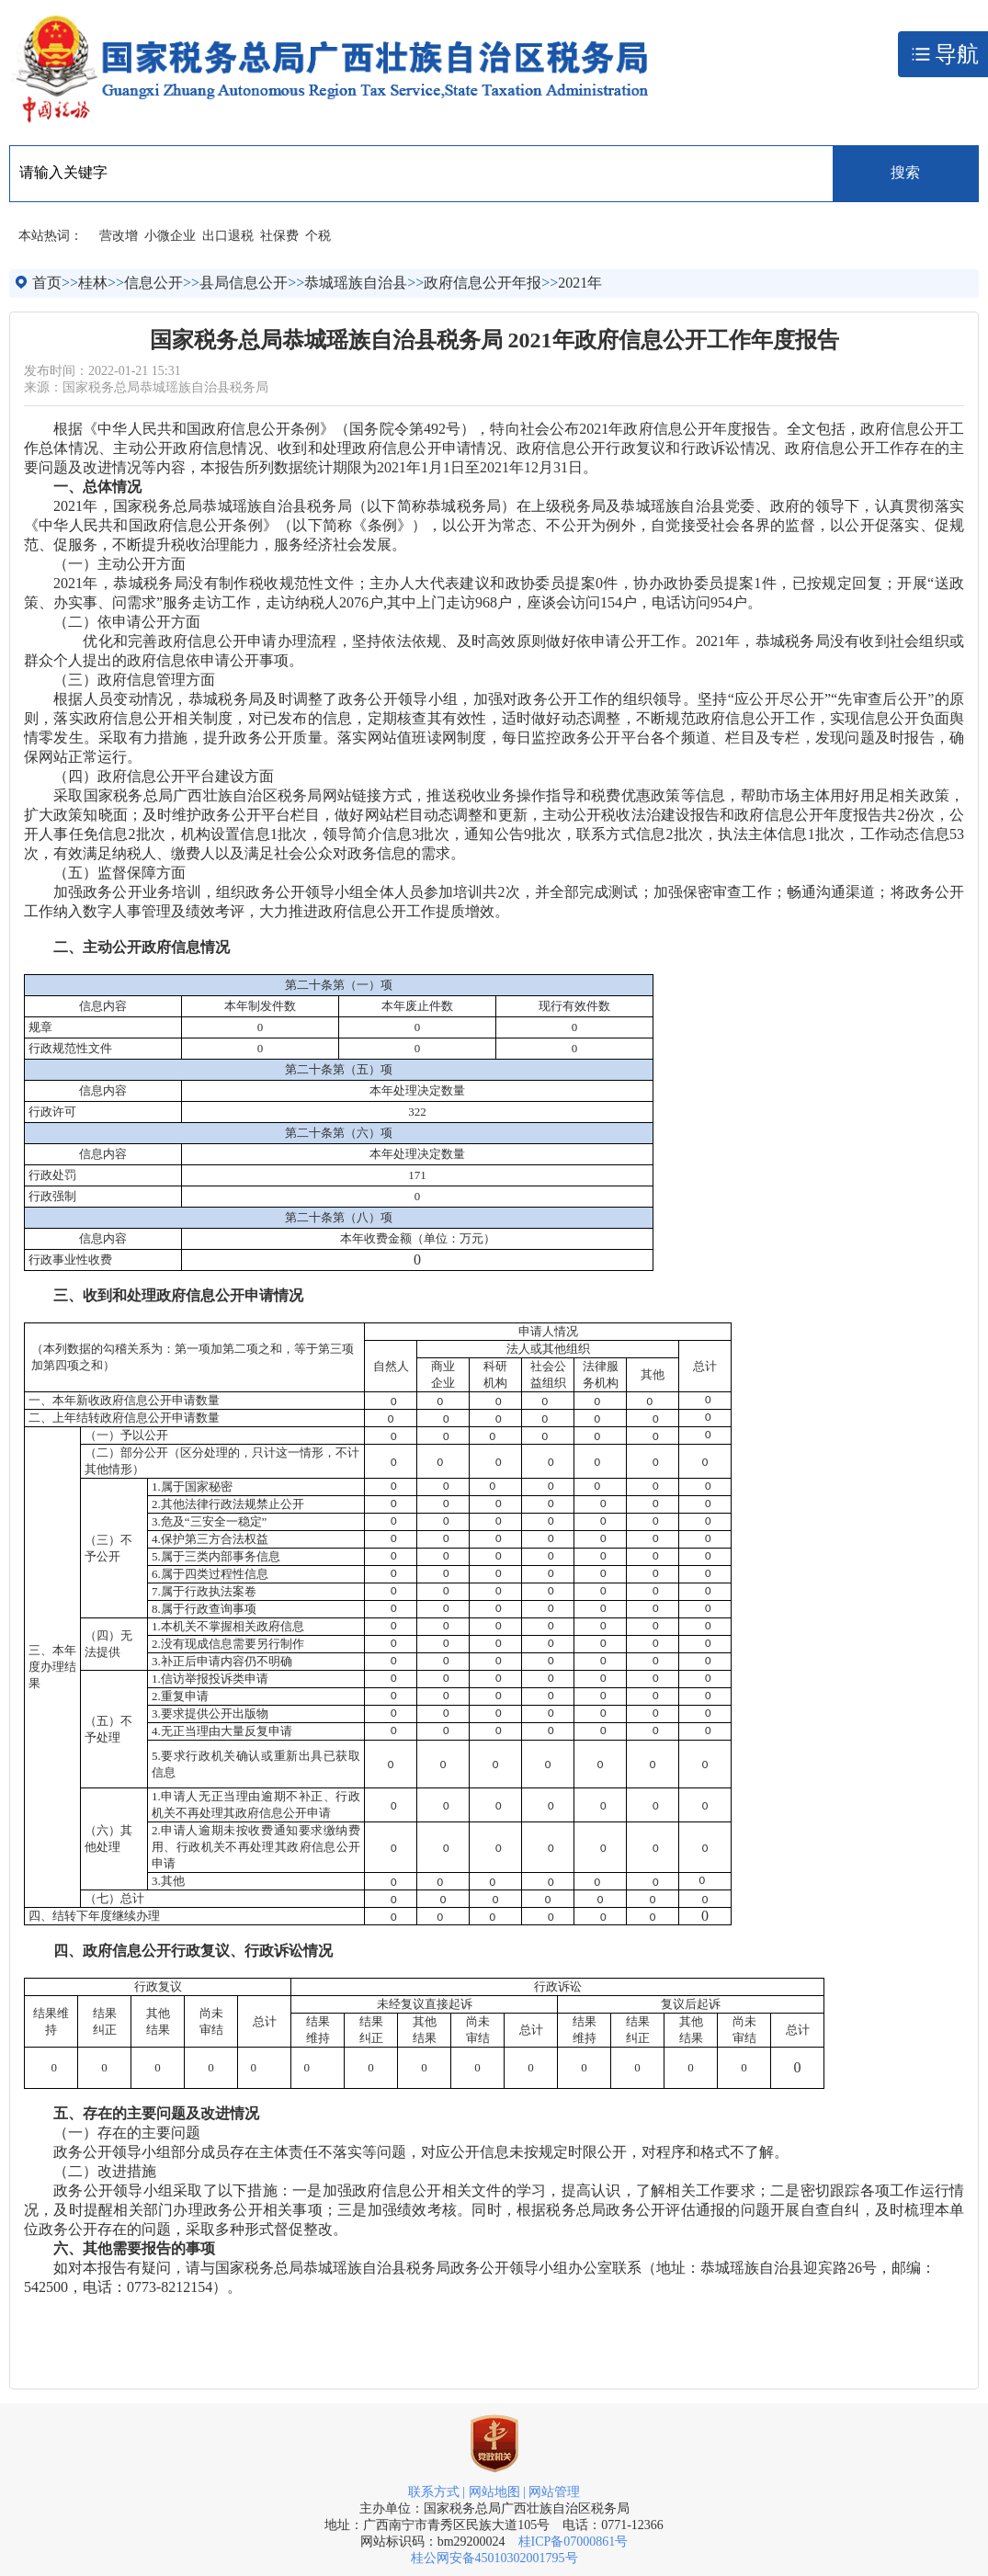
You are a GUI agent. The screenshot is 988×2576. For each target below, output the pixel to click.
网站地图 (494, 2492)
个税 (318, 236)
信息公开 (153, 282)
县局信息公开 (243, 282)
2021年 (580, 282)
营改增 (118, 236)
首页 (47, 282)
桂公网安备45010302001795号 (494, 2558)
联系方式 (434, 2492)
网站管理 (554, 2492)
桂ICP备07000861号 (573, 2541)
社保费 (279, 236)
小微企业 (170, 236)
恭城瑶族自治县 (355, 282)
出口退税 (228, 236)
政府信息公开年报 (482, 282)
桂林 (93, 282)
